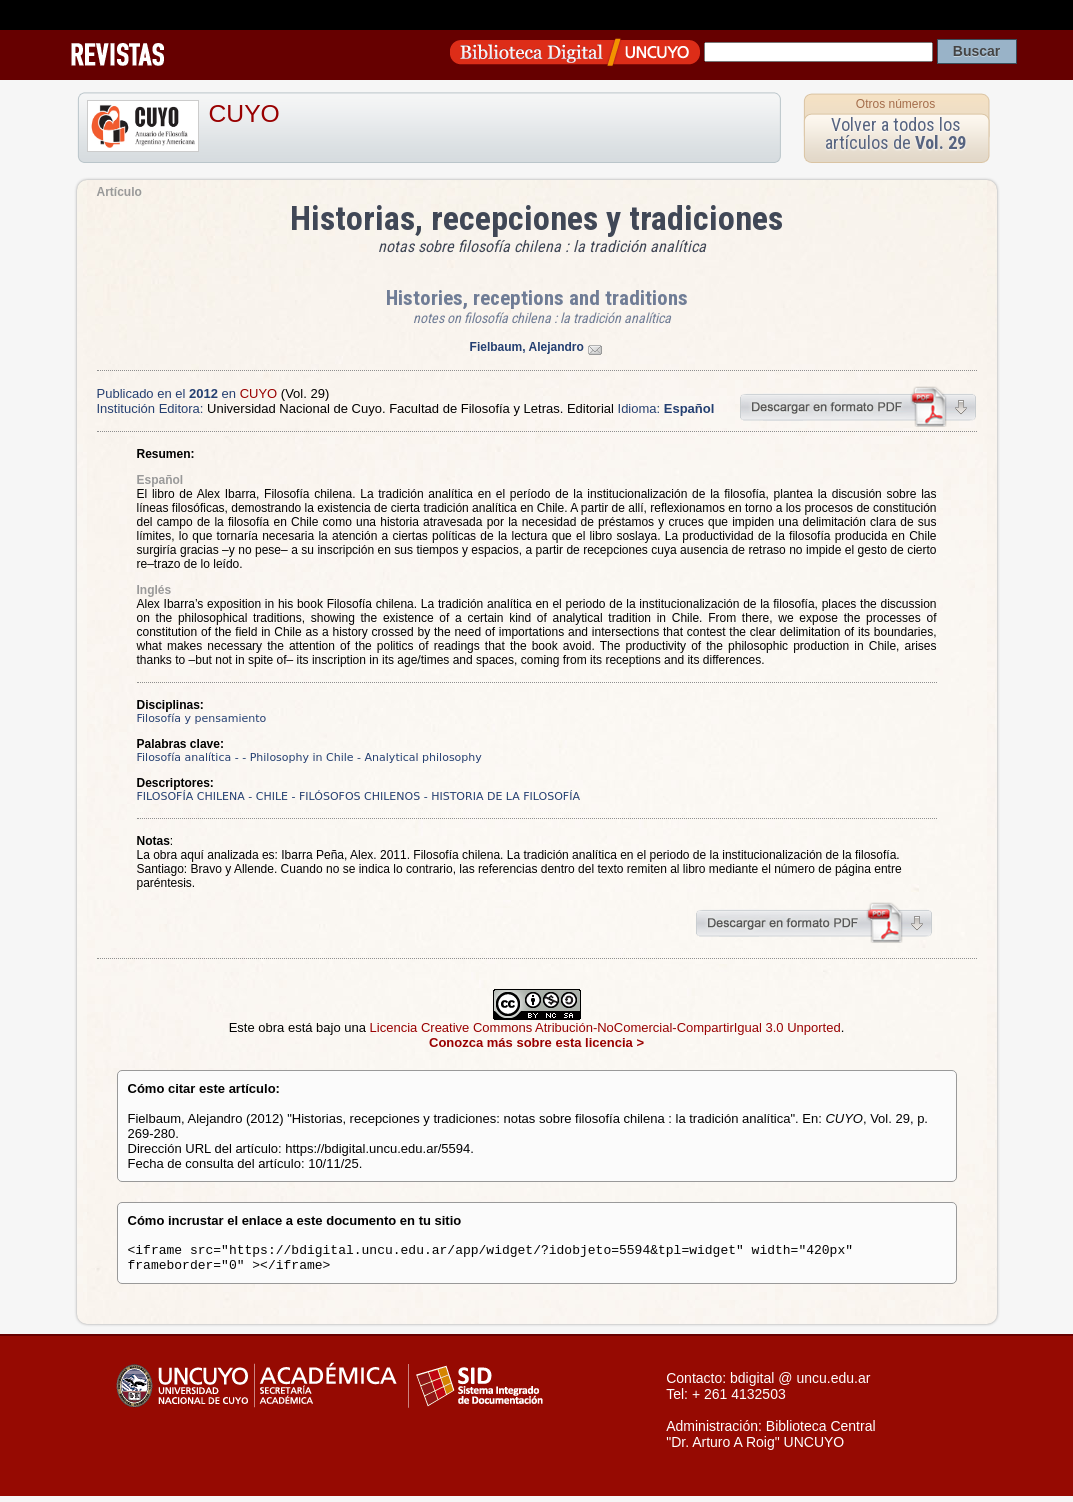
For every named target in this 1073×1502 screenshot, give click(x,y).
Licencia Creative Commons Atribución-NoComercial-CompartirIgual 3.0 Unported (605, 1027)
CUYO (244, 113)
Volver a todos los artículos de (895, 133)
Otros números (895, 104)
